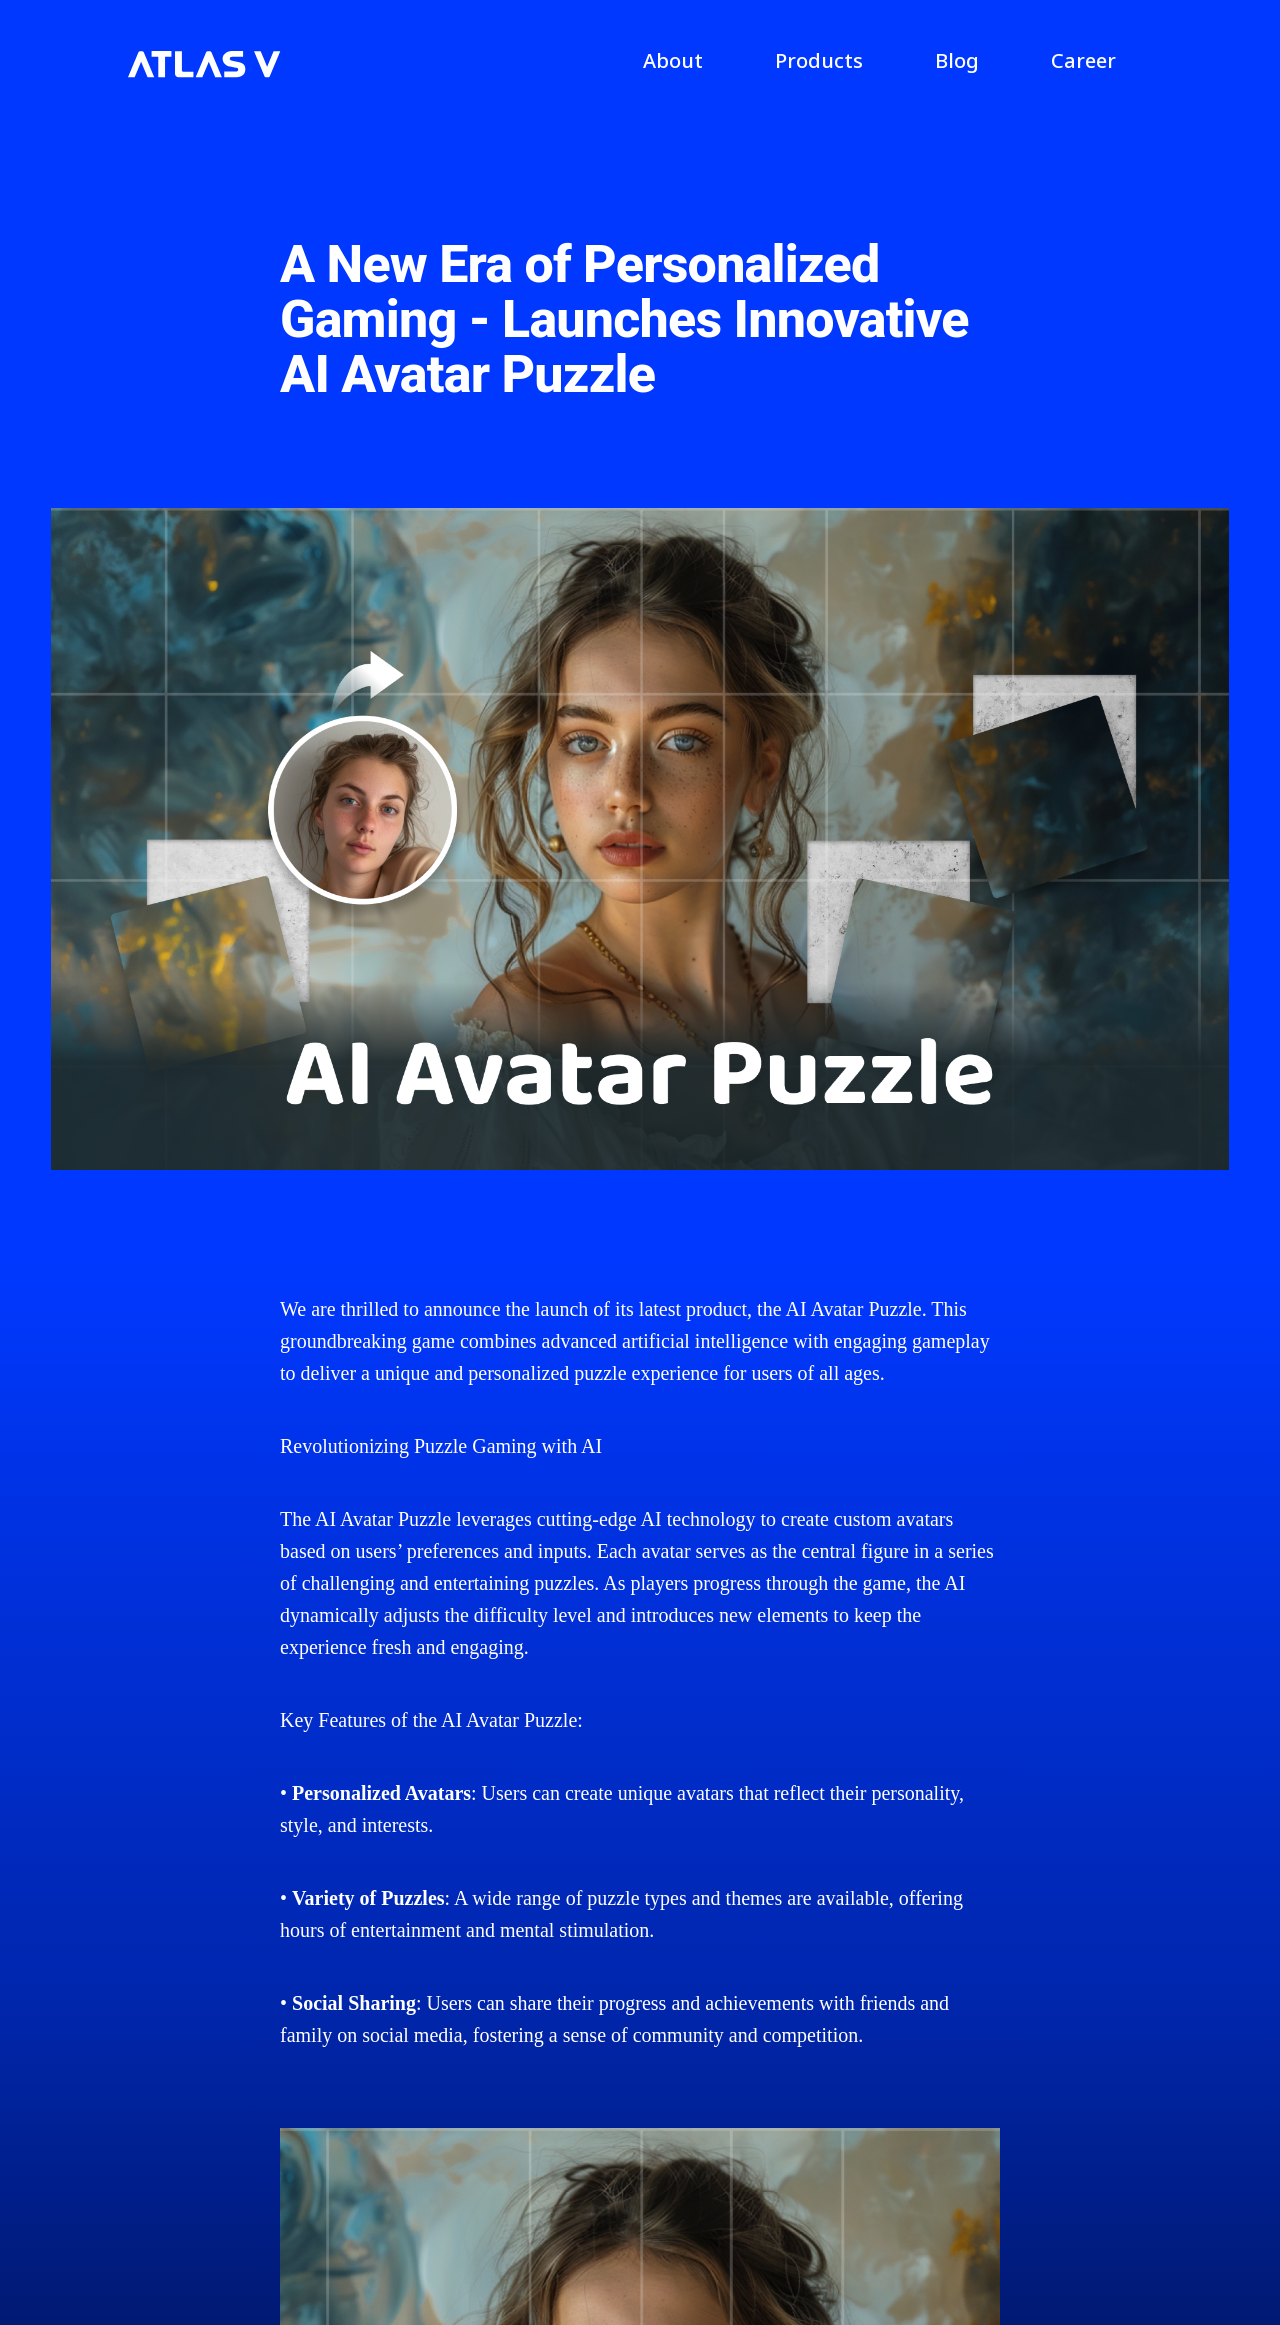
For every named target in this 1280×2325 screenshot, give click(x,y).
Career (1083, 60)
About (673, 60)
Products (819, 60)
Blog (957, 60)
